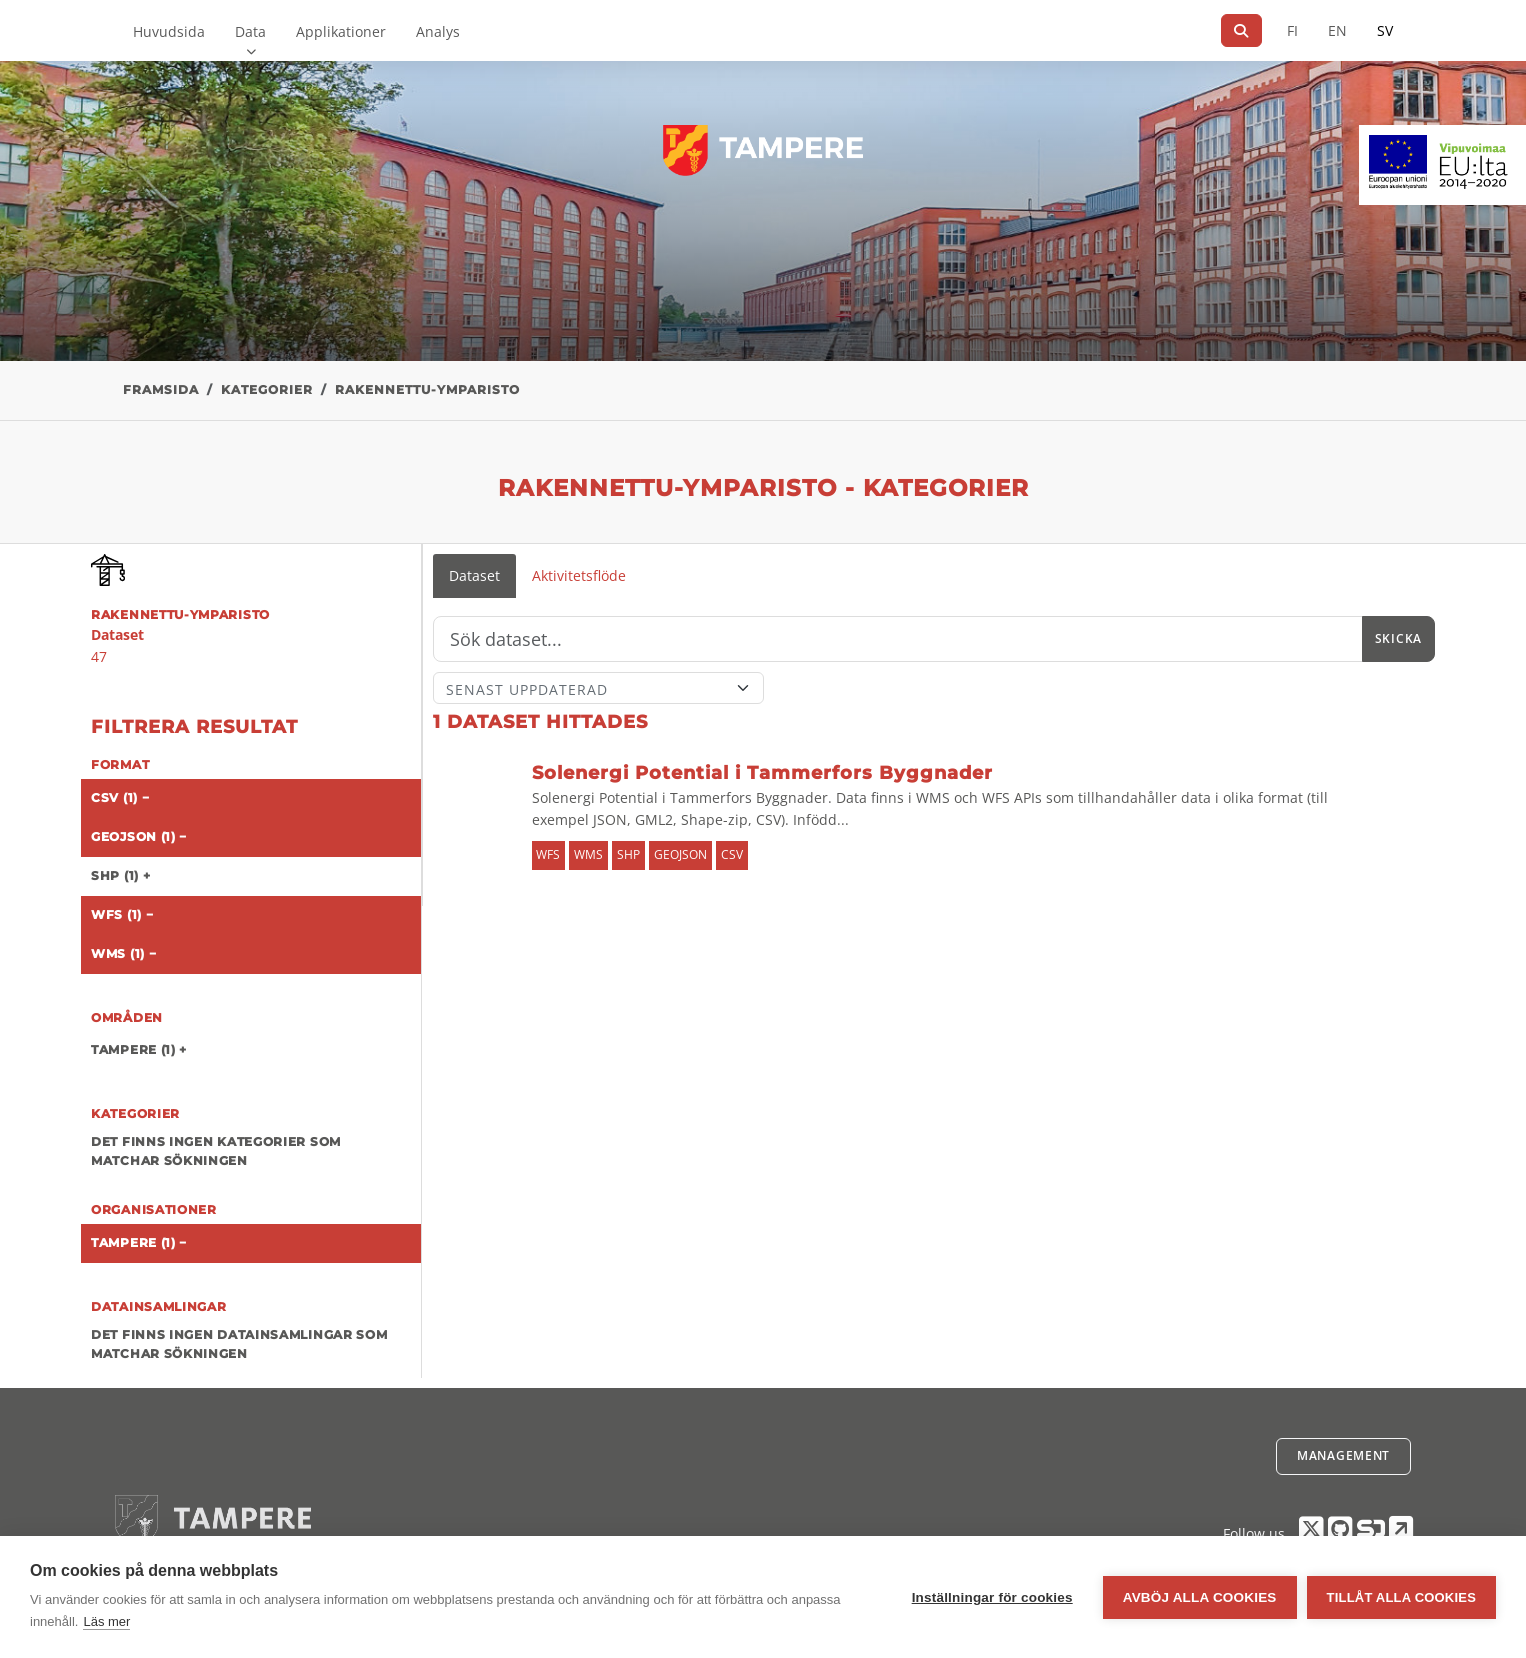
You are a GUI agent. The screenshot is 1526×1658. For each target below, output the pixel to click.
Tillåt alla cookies (1401, 1597)
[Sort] (598, 688)
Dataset (474, 575)
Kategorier (267, 389)
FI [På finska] (1292, 30)
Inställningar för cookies (992, 1597)
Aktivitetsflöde (579, 575)
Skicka (1398, 638)
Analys (438, 31)
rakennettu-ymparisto (427, 389)
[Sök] (1241, 30)
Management (1343, 1455)
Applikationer (341, 31)
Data (250, 31)
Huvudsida (169, 31)
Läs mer (106, 1621)
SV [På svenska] (1385, 30)
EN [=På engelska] (1337, 30)
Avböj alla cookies (1200, 1597)
